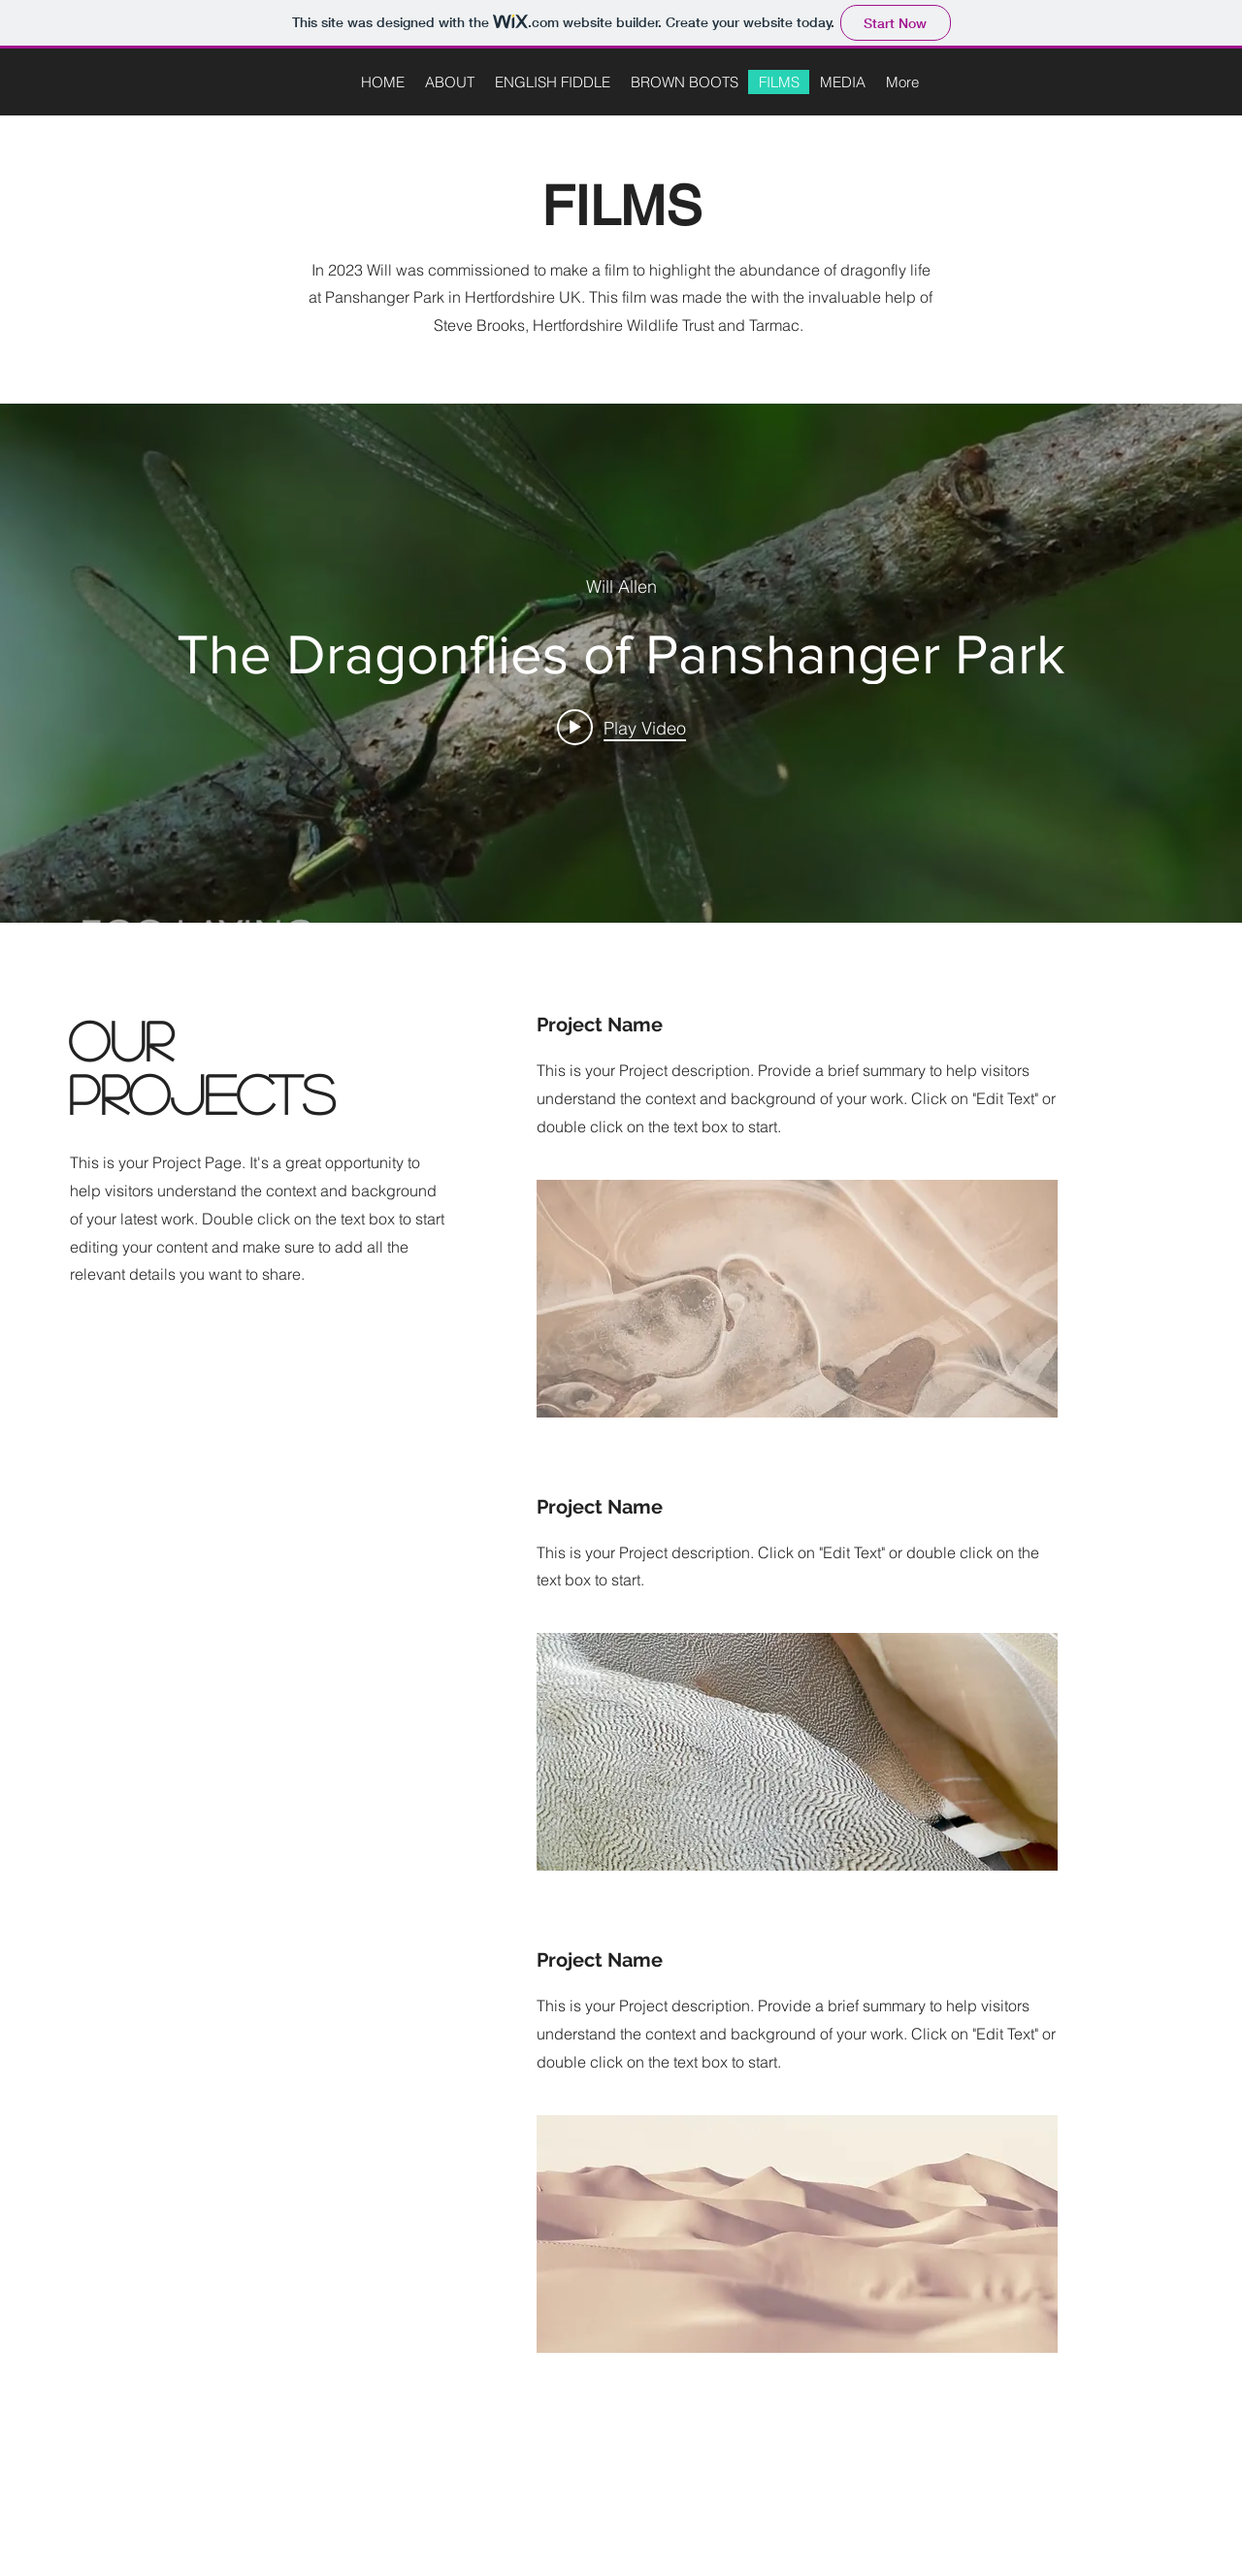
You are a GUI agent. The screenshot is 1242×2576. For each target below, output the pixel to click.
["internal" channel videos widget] (621, 663)
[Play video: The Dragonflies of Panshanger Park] (621, 727)
